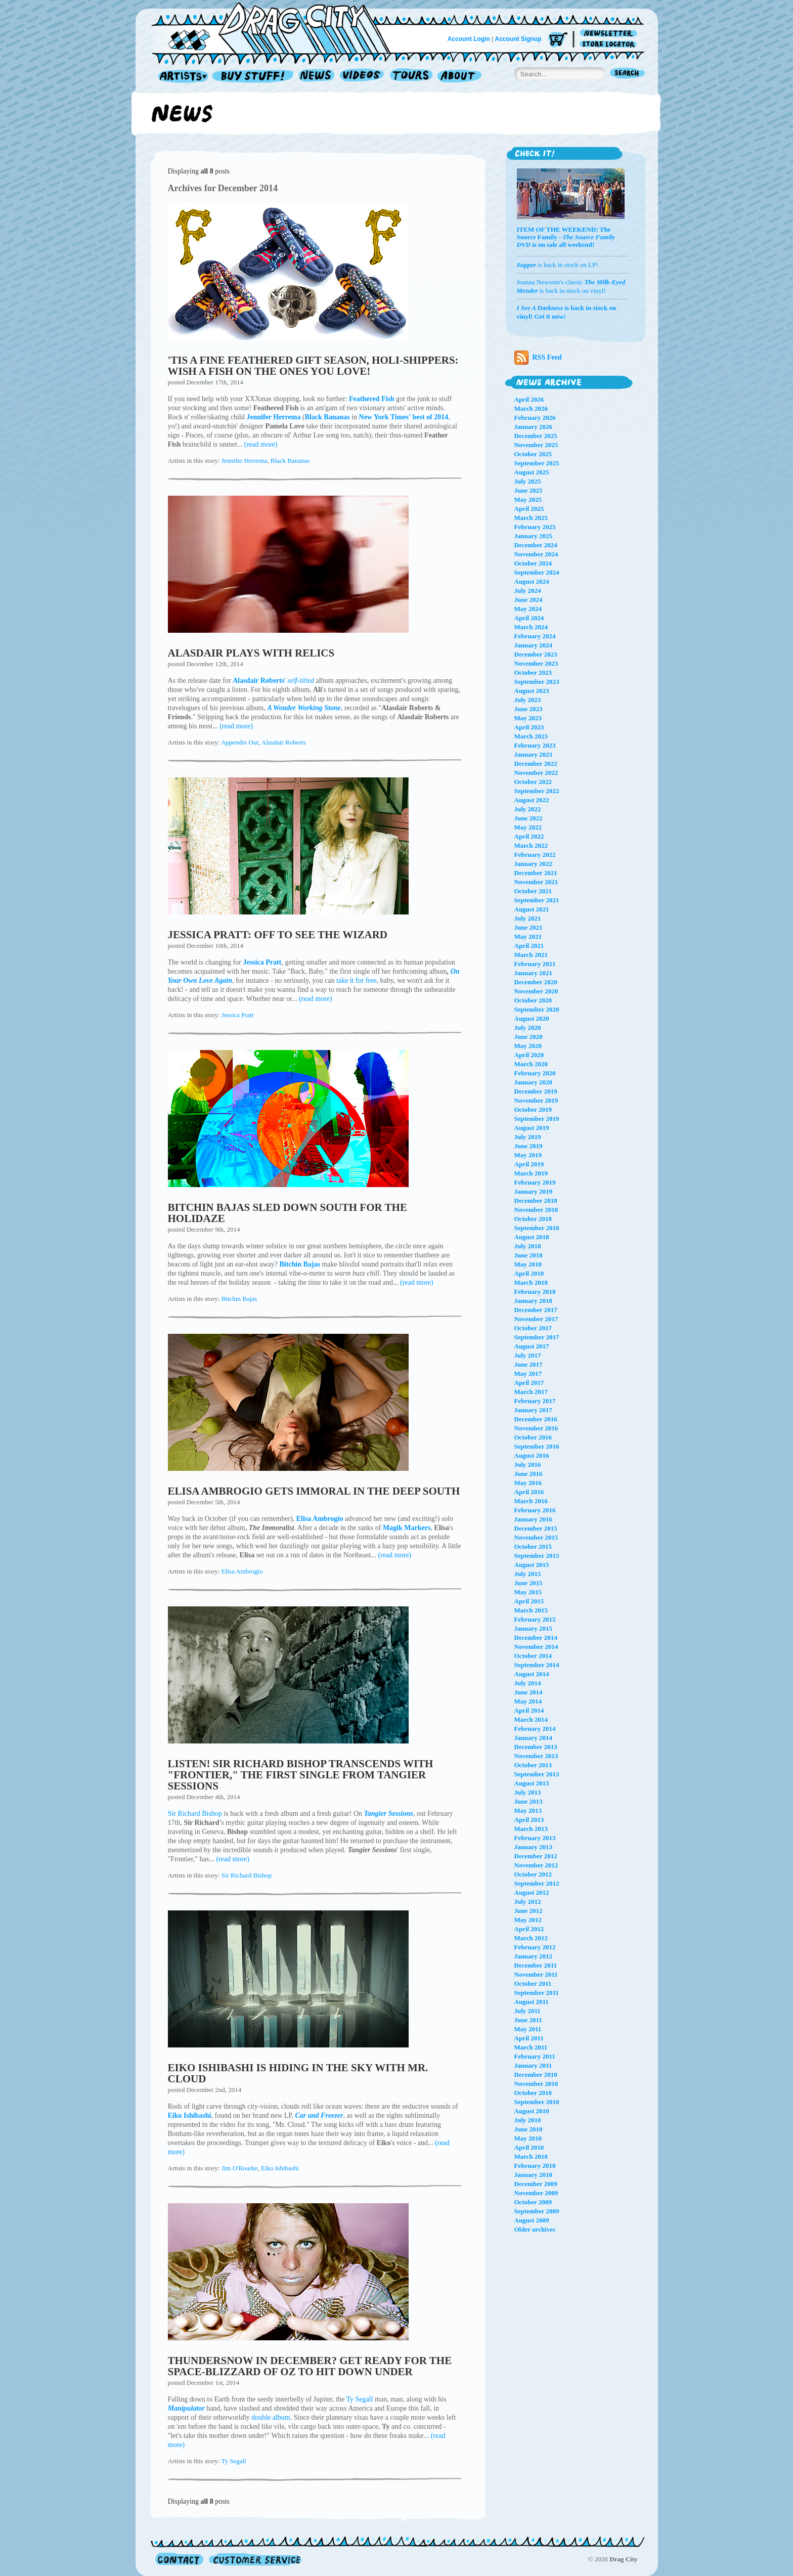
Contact (179, 2559)
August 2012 (531, 1892)
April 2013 (529, 1819)
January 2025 (533, 536)
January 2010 (533, 2174)
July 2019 (527, 1137)
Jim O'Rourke (240, 2168)
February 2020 (535, 1073)
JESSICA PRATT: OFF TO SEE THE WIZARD (278, 935)
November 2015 (536, 1537)
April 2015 (529, 1601)
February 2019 (535, 1182)
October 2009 (533, 2202)
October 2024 (533, 563)
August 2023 (531, 690)
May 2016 (528, 1483)
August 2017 (531, 1346)
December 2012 (535, 1856)
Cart (558, 40)
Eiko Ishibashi (280, 2168)
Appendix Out (239, 742)
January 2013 (533, 1847)
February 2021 (535, 964)
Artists (180, 76)
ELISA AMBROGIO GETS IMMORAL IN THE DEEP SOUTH (314, 1491)
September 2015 (536, 1555)
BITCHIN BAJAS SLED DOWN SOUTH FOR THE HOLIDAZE (287, 1213)
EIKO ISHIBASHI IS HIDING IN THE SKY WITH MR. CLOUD (298, 2073)
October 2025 (533, 454)
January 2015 (533, 1628)
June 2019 (528, 1146)
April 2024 (529, 618)
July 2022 (527, 809)
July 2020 (527, 1027)
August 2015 (531, 1564)
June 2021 (528, 927)
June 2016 (528, 1473)
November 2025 (536, 445)
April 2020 (529, 1055)
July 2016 (527, 1464)
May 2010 (528, 2138)
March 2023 (531, 736)
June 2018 (528, 1255)
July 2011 (527, 2011)
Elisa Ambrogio (242, 1571)
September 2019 (536, 1118)
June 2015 (528, 1583)
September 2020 (536, 1009)
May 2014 (528, 1701)
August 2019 (531, 1127)
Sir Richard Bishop (195, 1813)
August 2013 (531, 1783)
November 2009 (536, 2193)
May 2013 (528, 1810)
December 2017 (535, 1310)
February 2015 (535, 1619)
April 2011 (529, 2038)
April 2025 (529, 508)
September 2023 (536, 681)
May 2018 (528, 1264)
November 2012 (536, 1865)
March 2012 (531, 1938)
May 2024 (528, 609)
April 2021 (529, 945)
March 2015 (531, 1610)
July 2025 (527, 481)
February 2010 (535, 2165)
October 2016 (533, 1437)
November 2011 (536, 1974)
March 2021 (531, 954)
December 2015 (535, 1528)
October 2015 (533, 1546)
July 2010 (527, 2120)
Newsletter (610, 33)
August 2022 (531, 800)
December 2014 (535, 1637)
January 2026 (533, 426)
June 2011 (528, 2020)
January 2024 (533, 645)
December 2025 (535, 436)
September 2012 (536, 1883)
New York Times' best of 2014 (404, 417)
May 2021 (528, 936)
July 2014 (527, 1683)
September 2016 (536, 1446)
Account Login (469, 38)
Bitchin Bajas (239, 1298)
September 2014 (536, 1665)
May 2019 (528, 1155)
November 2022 (536, 772)
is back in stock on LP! (557, 265)
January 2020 (533, 1082)
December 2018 (535, 1200)
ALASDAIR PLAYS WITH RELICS (251, 653)
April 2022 (529, 836)
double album (270, 2417)
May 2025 (528, 499)
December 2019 (535, 1091)
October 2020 (533, 1000)
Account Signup (518, 38)
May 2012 (528, 1920)
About (459, 76)
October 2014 (533, 1656)
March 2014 (531, 1719)
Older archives (535, 2229)
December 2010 (535, 2074)
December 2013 (535, 1747)
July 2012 (527, 1901)
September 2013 (536, 1774)
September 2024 (536, 572)
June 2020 (528, 1036)
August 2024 (531, 581)
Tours (411, 76)
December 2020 (535, 982)
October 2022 (533, 781)
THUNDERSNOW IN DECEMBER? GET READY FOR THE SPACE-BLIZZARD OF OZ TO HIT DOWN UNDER (310, 2366)
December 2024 (535, 545)
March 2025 (531, 517)
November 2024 (536, 554)
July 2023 (527, 700)
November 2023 (536, 663)
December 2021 (535, 873)
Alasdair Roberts (283, 742)
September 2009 (536, 2211)
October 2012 (533, 1874)
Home (277, 27)
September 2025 (536, 463)
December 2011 (535, 1965)
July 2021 (527, 918)
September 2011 (536, 1992)
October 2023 (533, 672)
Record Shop (254, 76)
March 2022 (531, 845)
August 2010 (531, 2111)
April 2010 (529, 2147)
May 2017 (528, 1373)
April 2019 (529, 1164)
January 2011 (533, 2065)
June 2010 (528, 2129)
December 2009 (535, 2184)
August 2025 (531, 472)
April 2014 (529, 1710)
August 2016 (531, 1455)
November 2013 (536, 1756)
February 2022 (535, 854)
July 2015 (527, 1574)
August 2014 (531, 1674)
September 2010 (536, 2102)
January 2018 (533, 1300)
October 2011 (533, 1983)
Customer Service (254, 2559)
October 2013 (533, 1765)
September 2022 (536, 791)
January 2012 (533, 1956)
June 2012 (528, 1910)
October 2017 (533, 1328)
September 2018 (536, 1228)
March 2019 (531, 1173)
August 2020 (531, 1018)
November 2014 (536, 1646)
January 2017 (533, 1410)
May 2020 (528, 1046)
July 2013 (527, 1792)
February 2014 (535, 1728)
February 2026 (535, 417)
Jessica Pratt (238, 1015)
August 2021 (531, 909)
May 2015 (528, 1592)
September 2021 (536, 900)
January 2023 (533, 754)
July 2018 (527, 1246)
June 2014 (528, 1692)
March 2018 (531, 1282)
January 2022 (533, 863)
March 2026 (531, 408)
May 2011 (528, 2029)
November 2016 (536, 1428)
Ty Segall (359, 2399)
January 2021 (533, 973)
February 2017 (535, 1401)
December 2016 (535, 1419)
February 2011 (534, 2056)
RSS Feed (538, 358)
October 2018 (533, 1218)
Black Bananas (290, 460)
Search (627, 74)
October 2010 (533, 2093)
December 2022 (535, 763)
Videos (362, 76)
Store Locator (610, 44)
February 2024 (535, 636)
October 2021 (533, 891)
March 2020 (531, 1064)
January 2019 (533, 1191)
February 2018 (535, 1291)
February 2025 (535, 527)
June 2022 (528, 818)
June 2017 (528, 1364)
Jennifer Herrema (245, 460)
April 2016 (529, 1492)
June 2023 (528, 709)
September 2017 (536, 1337)
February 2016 (535, 1510)
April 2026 (529, 399)
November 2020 (536, 991)
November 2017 (536, 1319)
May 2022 (528, 827)
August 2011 (531, 2001)
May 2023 (528, 718)
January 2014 (533, 1737)
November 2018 (536, 1209)
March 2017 (531, 1391)
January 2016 (533, 1519)
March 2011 (531, 2047)
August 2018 (531, 1237)
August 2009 (531, 2220)
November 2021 (536, 882)
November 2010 (536, 2083)
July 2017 (527, 1355)
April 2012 (529, 1929)
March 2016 (531, 1501)
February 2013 (535, 1838)
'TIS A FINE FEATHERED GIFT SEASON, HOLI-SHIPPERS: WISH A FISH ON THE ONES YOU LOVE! (313, 365)
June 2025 (528, 490)
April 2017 (529, 1382)
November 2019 (536, 1100)
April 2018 (529, 1273)
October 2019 (533, 1109)
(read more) (261, 444)
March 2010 (531, 2156)
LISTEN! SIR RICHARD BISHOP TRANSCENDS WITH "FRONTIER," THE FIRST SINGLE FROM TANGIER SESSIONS (300, 1775)
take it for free (356, 980)
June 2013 (528, 1801)
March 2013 (531, 1828)
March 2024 (531, 627)
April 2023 (529, 727)
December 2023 (535, 654)
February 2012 (535, 1947)
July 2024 (527, 590)
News (317, 76)
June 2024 (528, 599)
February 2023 (535, 745)
